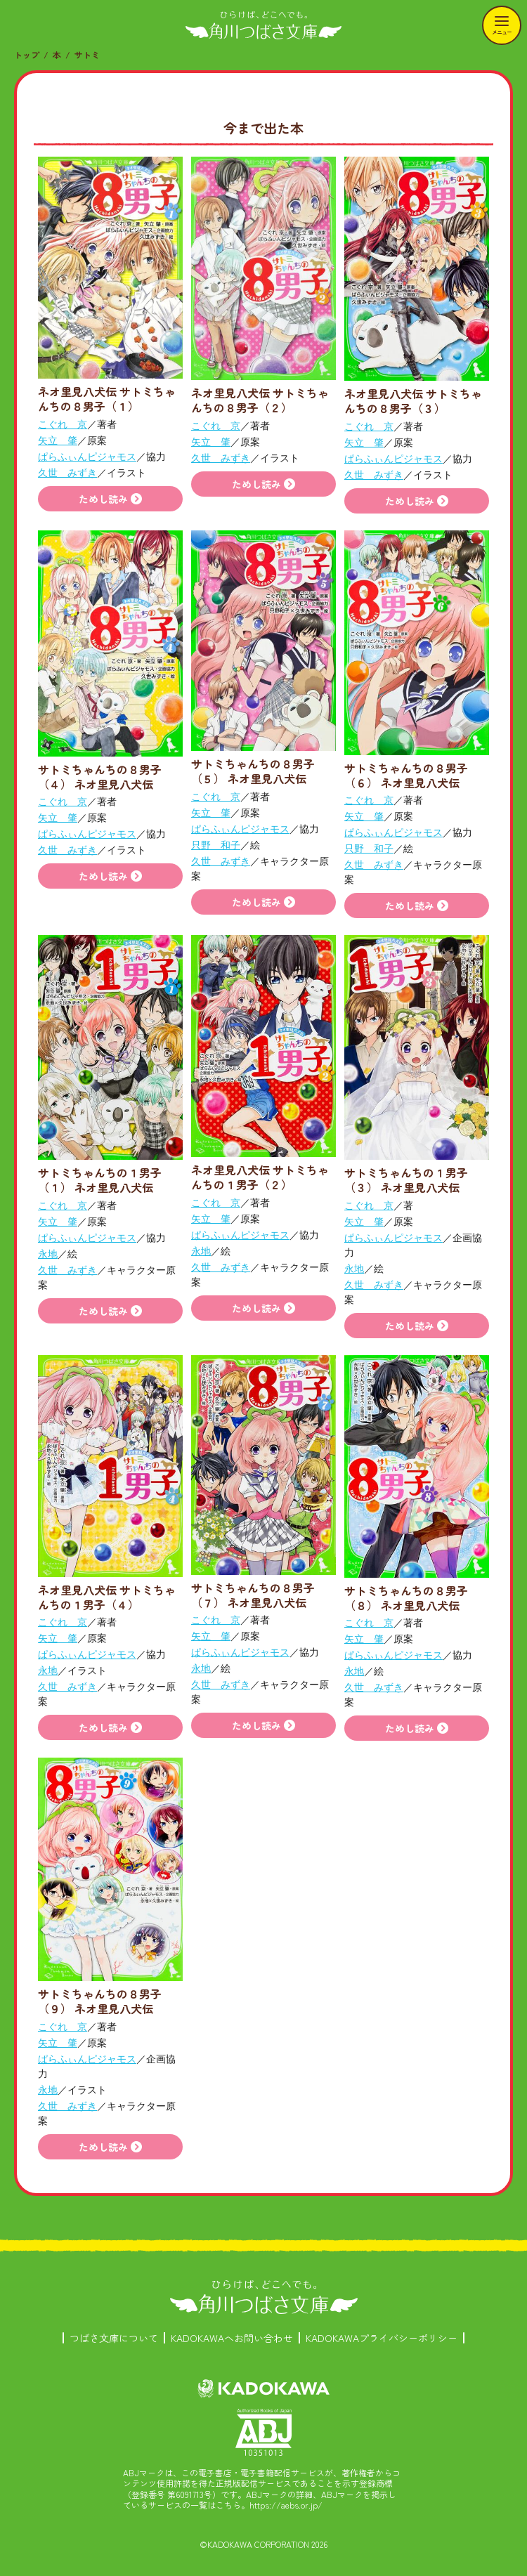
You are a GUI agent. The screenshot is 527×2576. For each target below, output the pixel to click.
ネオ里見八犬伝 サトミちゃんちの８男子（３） (413, 401)
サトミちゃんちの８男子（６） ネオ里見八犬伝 (406, 775)
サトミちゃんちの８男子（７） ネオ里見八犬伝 (253, 1595)
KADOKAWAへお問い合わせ (232, 2338)
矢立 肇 (57, 440)
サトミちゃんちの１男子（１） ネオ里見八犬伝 (100, 1180)
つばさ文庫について (114, 2338)
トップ (26, 54)
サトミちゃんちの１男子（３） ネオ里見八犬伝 (406, 1180)
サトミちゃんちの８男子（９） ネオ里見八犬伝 (100, 2001)
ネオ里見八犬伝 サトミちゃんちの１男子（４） (107, 1597)
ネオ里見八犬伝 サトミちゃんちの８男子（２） (260, 400)
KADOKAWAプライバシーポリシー (381, 2338)
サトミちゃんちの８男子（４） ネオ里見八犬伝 (100, 776)
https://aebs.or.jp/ (286, 2505)
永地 (48, 1254)
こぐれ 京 (62, 424)
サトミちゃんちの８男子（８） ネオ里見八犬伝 (406, 1598)
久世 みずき (67, 472)
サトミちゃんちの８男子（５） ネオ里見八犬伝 (253, 771)
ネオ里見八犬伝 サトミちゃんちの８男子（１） (107, 398)
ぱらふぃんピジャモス (87, 456)
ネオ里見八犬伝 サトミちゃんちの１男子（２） (260, 1177)
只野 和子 (215, 845)
